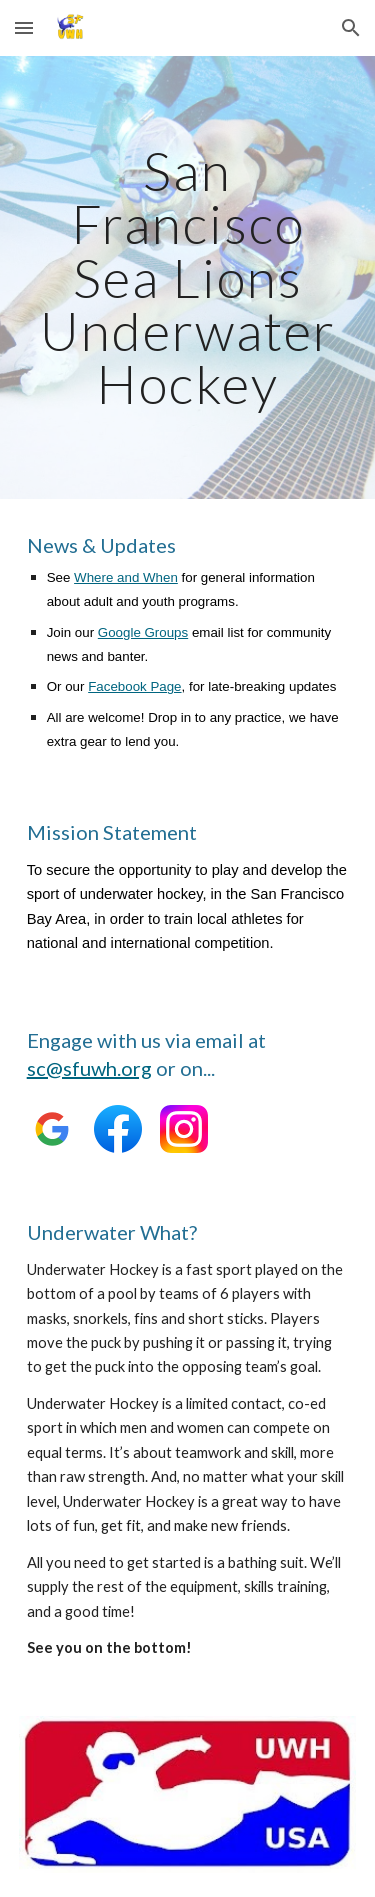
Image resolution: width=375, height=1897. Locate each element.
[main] (188, 277)
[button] (24, 27)
